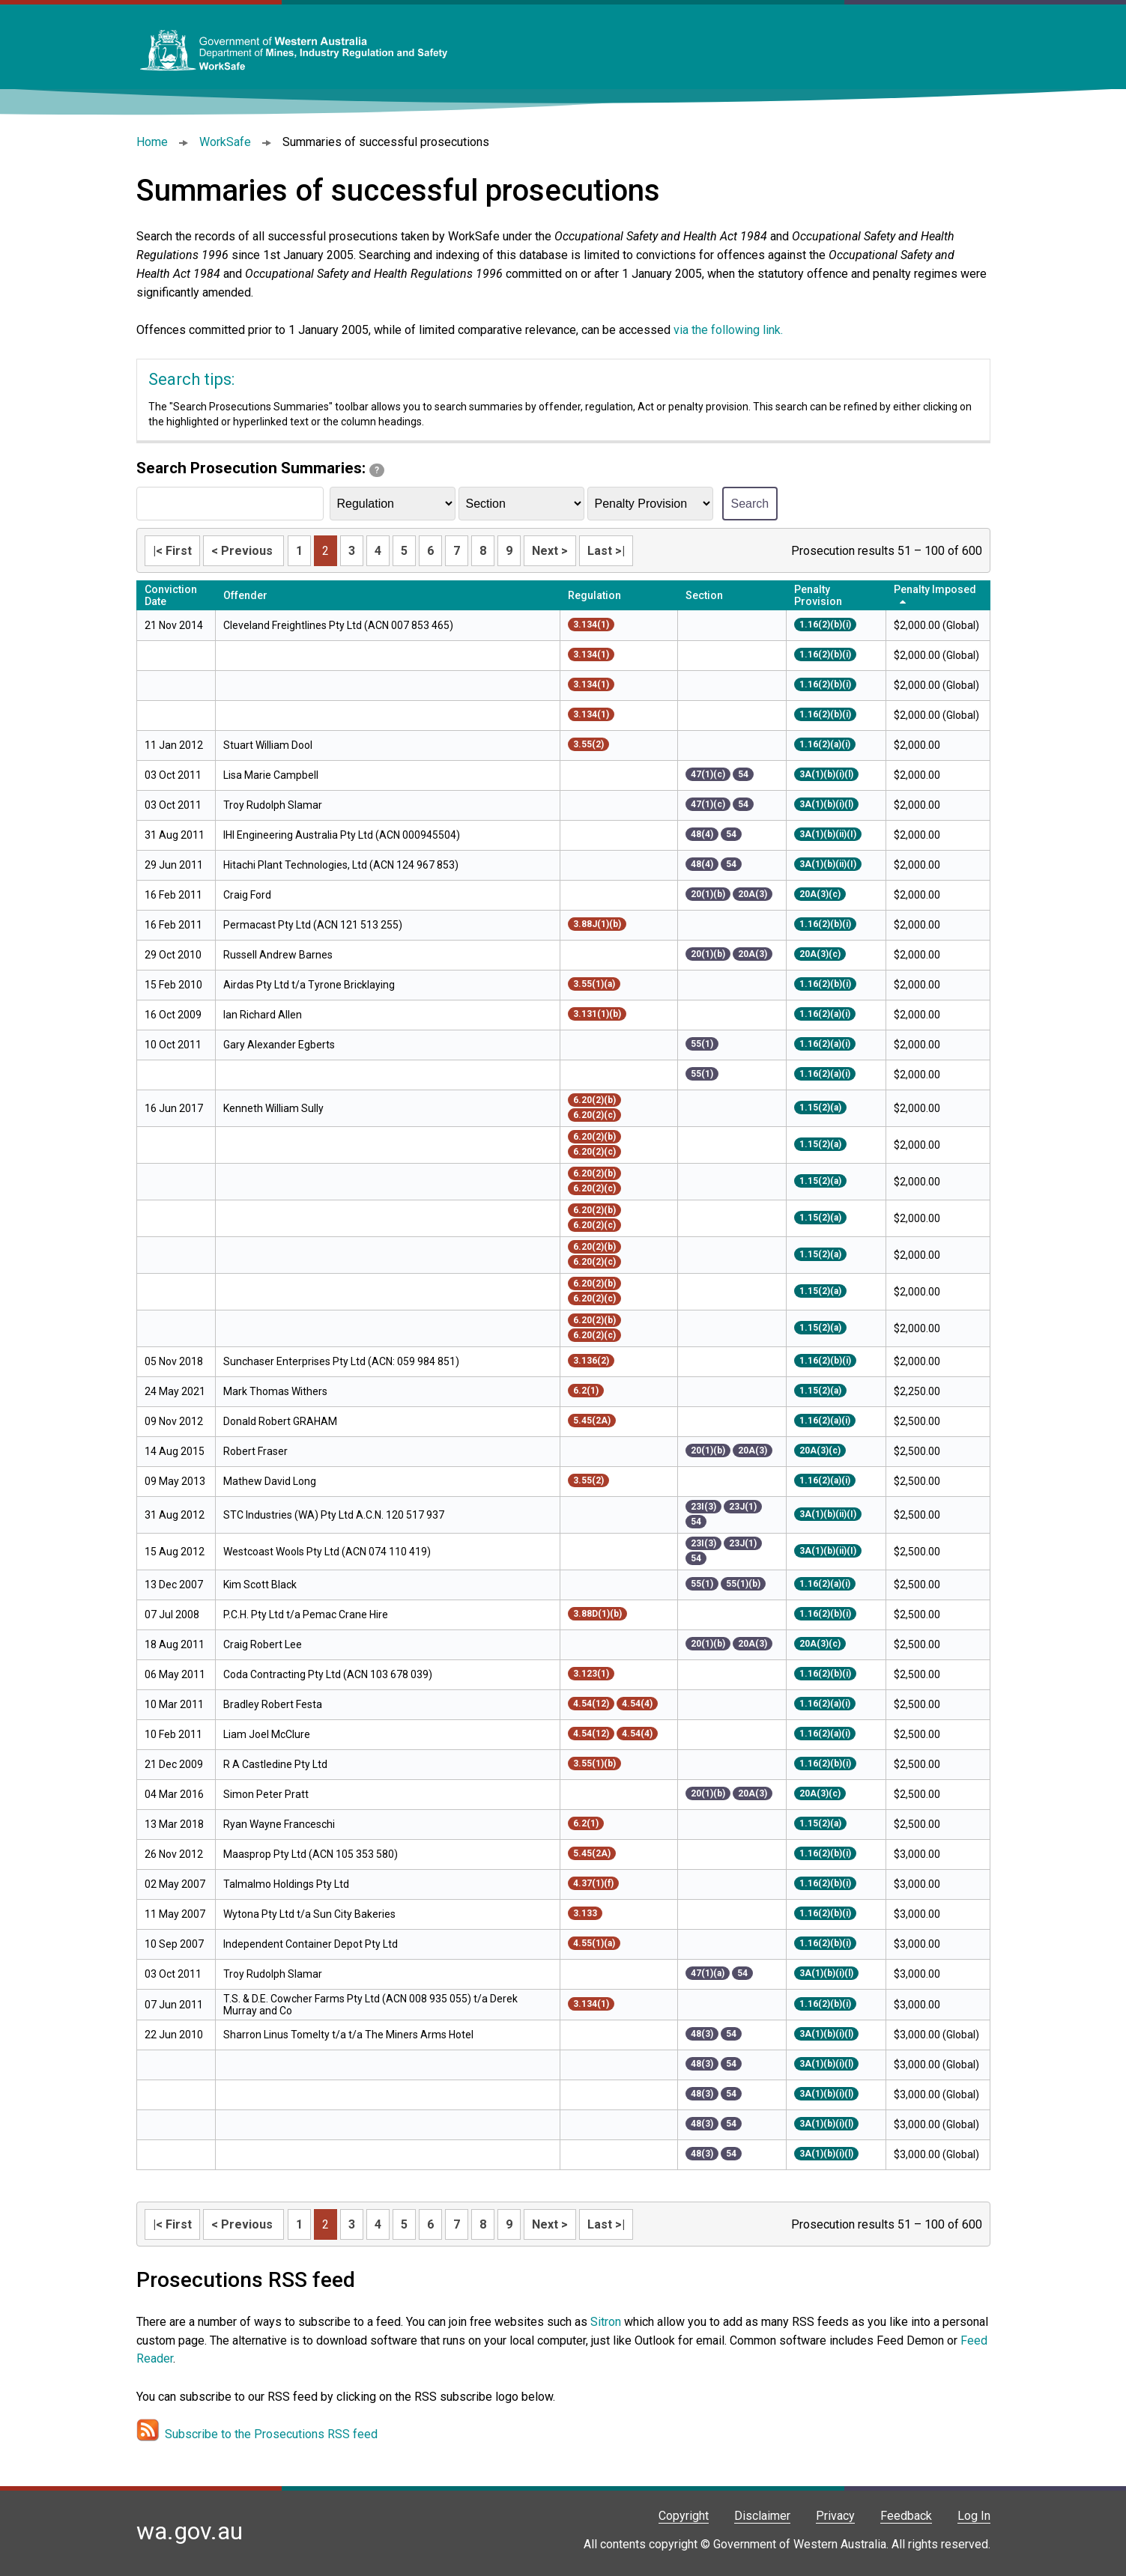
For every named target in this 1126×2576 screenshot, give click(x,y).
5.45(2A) (592, 1420)
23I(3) (703, 1506)
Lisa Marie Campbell (270, 775)
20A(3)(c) (820, 894)
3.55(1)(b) (594, 1763)
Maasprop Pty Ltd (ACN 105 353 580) (310, 1854)
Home (152, 142)
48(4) (702, 834)
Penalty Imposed (935, 589)
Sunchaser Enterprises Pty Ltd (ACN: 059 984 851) (341, 1361)
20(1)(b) (708, 894)
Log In (973, 2516)
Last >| (606, 551)
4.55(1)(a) (594, 1943)
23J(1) (743, 1506)
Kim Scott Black (260, 1585)
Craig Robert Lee (262, 1644)
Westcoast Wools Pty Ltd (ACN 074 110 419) (327, 1552)
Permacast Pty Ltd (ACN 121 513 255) (312, 925)
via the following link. (728, 330)
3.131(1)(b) (597, 1014)
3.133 (585, 1913)
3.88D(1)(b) (597, 1614)
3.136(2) (591, 1360)
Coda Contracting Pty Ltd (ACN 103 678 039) (327, 1674)
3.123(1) (591, 1673)
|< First (172, 551)
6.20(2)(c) (594, 1115)
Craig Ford (247, 895)
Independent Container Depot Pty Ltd (310, 1944)
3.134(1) (591, 624)
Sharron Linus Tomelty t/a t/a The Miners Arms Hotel (348, 2035)
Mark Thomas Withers (275, 1391)
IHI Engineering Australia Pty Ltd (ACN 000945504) (341, 835)
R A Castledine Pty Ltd (275, 1764)
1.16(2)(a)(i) (824, 744)
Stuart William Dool (267, 745)
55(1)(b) (743, 1584)
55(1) (702, 1044)
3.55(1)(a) (594, 984)
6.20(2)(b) (594, 1100)
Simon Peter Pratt (267, 1794)
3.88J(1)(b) (597, 924)
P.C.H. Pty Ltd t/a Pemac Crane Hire (305, 1614)
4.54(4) (637, 1703)
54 (743, 774)
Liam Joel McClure (266, 1734)
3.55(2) (588, 744)
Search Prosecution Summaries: (260, 468)
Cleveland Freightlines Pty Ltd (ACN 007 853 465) (338, 625)
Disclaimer (762, 2516)
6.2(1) (586, 1390)
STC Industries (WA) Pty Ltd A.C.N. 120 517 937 (333, 1515)
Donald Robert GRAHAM (280, 1421)
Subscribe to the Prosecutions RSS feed (271, 2434)
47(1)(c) (708, 774)
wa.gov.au (189, 2531)
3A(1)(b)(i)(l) (826, 774)
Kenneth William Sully (273, 1108)
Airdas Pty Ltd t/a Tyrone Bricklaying (309, 985)
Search (750, 503)
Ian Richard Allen (262, 1015)
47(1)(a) (707, 1973)
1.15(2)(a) (820, 1107)
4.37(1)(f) (593, 1883)
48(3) (702, 2034)
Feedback (906, 2516)
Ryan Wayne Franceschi (279, 1824)
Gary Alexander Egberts (279, 1045)
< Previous (243, 551)
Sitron (607, 2322)
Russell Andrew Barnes (278, 955)
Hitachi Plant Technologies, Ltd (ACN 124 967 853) (340, 865)
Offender (245, 595)
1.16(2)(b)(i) (825, 624)
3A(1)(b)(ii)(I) (827, 834)
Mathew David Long (269, 1481)
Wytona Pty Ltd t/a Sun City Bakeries (309, 1914)
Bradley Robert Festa (272, 1704)
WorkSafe (225, 142)
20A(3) (752, 894)
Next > (550, 551)
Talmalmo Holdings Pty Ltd (286, 1884)
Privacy (835, 2516)
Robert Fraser (255, 1451)
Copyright (684, 2516)
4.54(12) (591, 1703)
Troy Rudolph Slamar (272, 805)
